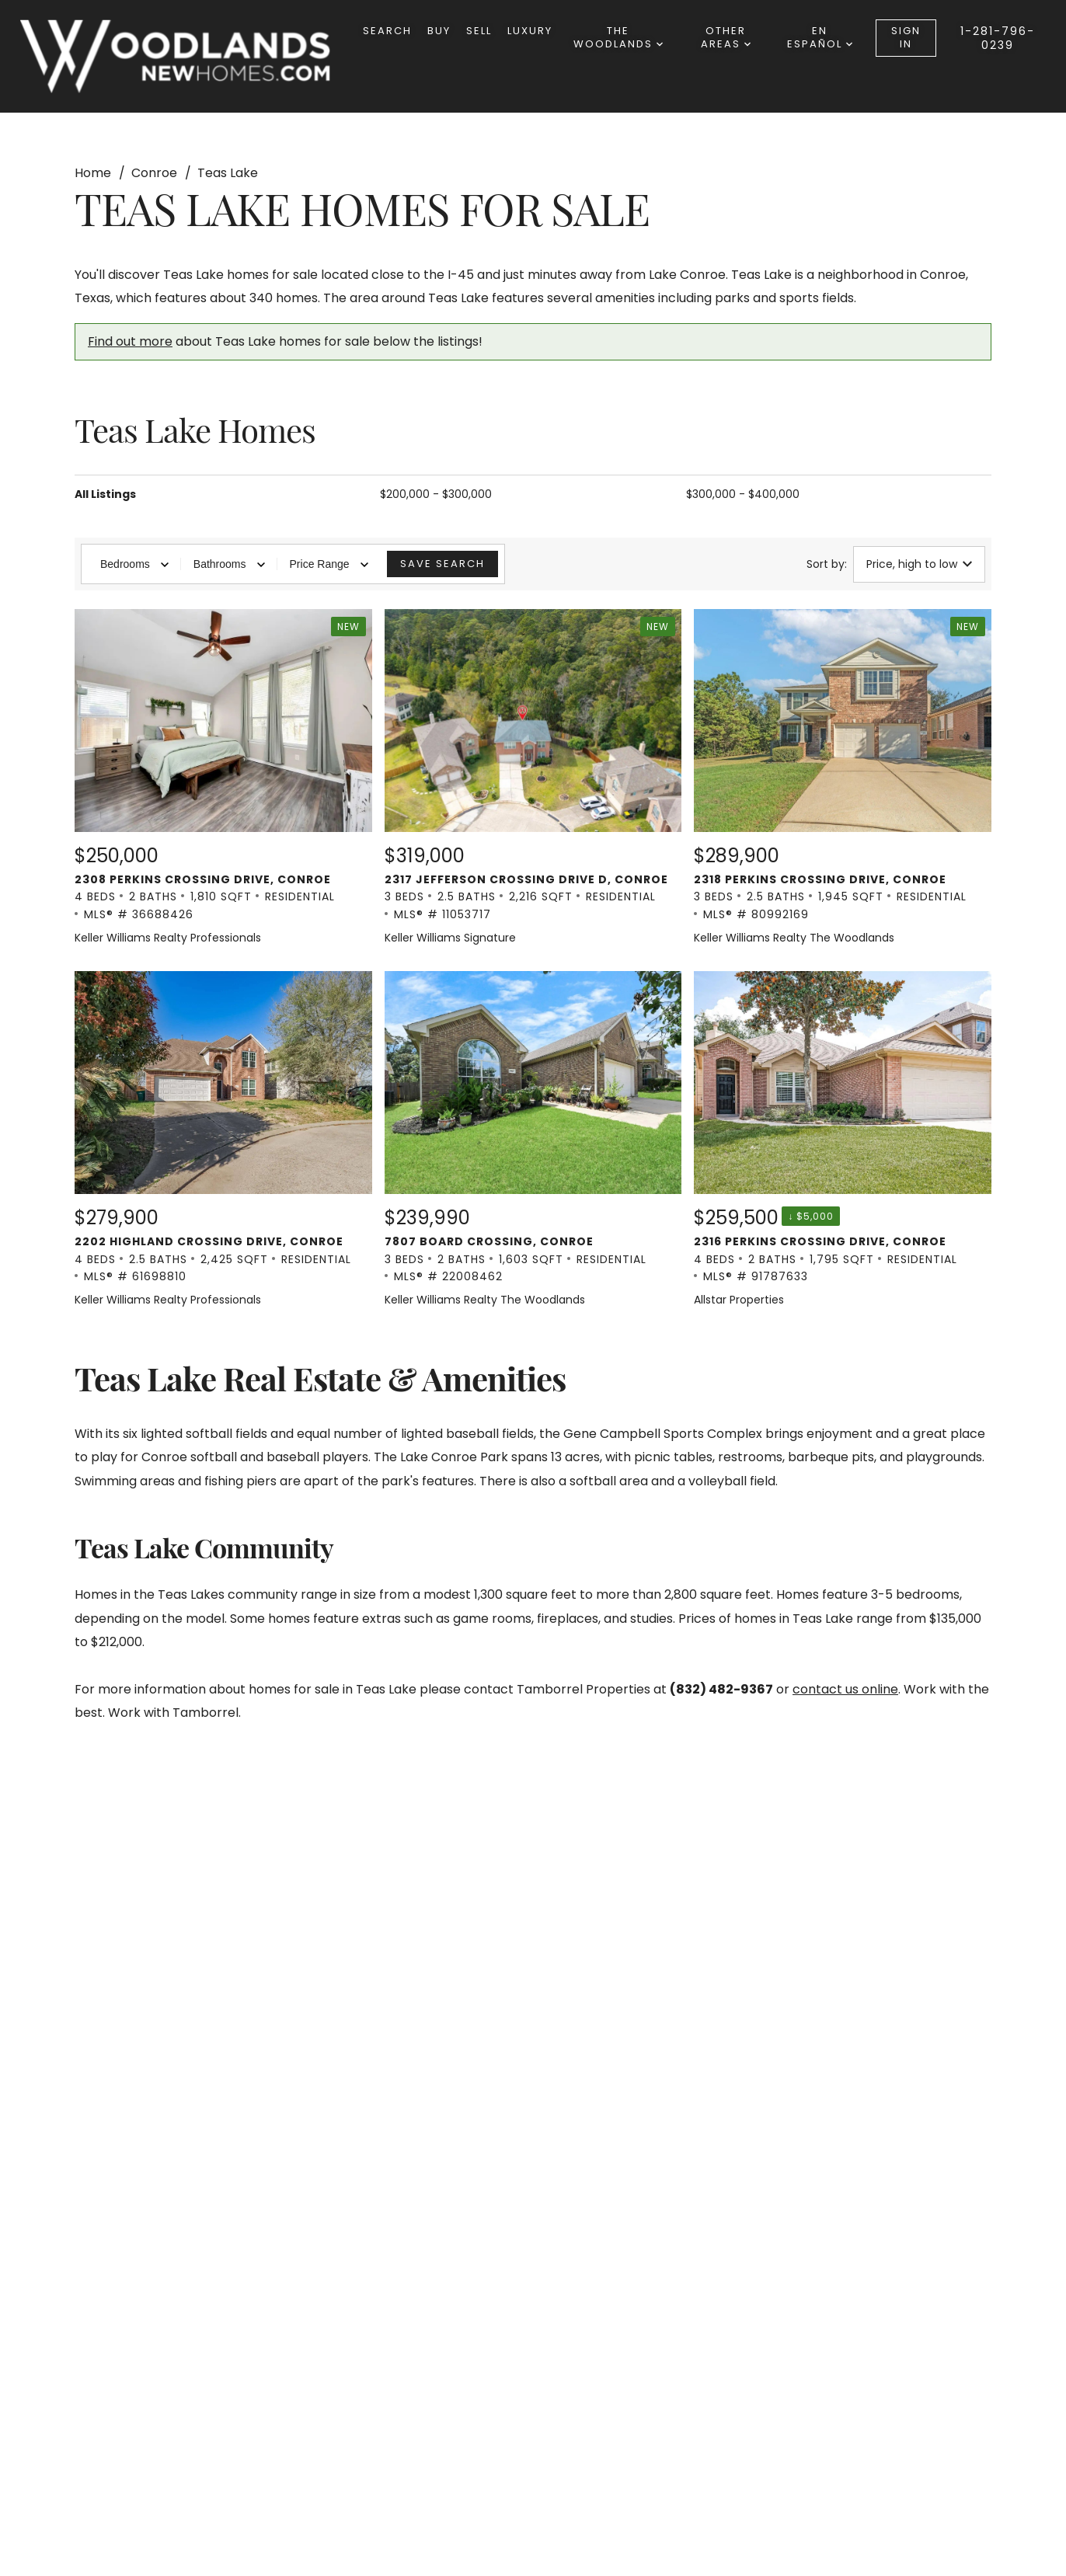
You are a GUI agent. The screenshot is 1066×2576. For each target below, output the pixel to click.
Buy (439, 30)
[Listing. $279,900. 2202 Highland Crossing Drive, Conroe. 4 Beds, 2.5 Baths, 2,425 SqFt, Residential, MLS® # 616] (223, 1139)
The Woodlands (618, 37)
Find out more (130, 341)
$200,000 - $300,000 (436, 494)
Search (387, 30)
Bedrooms (134, 564)
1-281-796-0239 (997, 38)
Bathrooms (229, 564)
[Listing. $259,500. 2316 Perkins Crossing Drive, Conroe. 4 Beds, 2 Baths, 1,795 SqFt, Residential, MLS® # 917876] (842, 1139)
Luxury (529, 30)
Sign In (906, 37)
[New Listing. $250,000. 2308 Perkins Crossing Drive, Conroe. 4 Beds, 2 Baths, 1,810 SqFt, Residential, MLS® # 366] (223, 777)
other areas (726, 37)
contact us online (845, 1689)
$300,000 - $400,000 (743, 494)
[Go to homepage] (191, 56)
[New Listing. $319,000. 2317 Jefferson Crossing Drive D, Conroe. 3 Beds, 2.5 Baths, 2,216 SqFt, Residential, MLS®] (533, 777)
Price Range (329, 564)
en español (819, 37)
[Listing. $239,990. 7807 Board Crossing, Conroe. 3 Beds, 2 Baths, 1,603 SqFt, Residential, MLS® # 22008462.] (533, 1139)
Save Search (442, 563)
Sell (479, 30)
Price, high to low (919, 564)
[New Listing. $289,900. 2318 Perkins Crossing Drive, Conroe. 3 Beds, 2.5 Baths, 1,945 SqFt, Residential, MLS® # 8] (842, 777)
